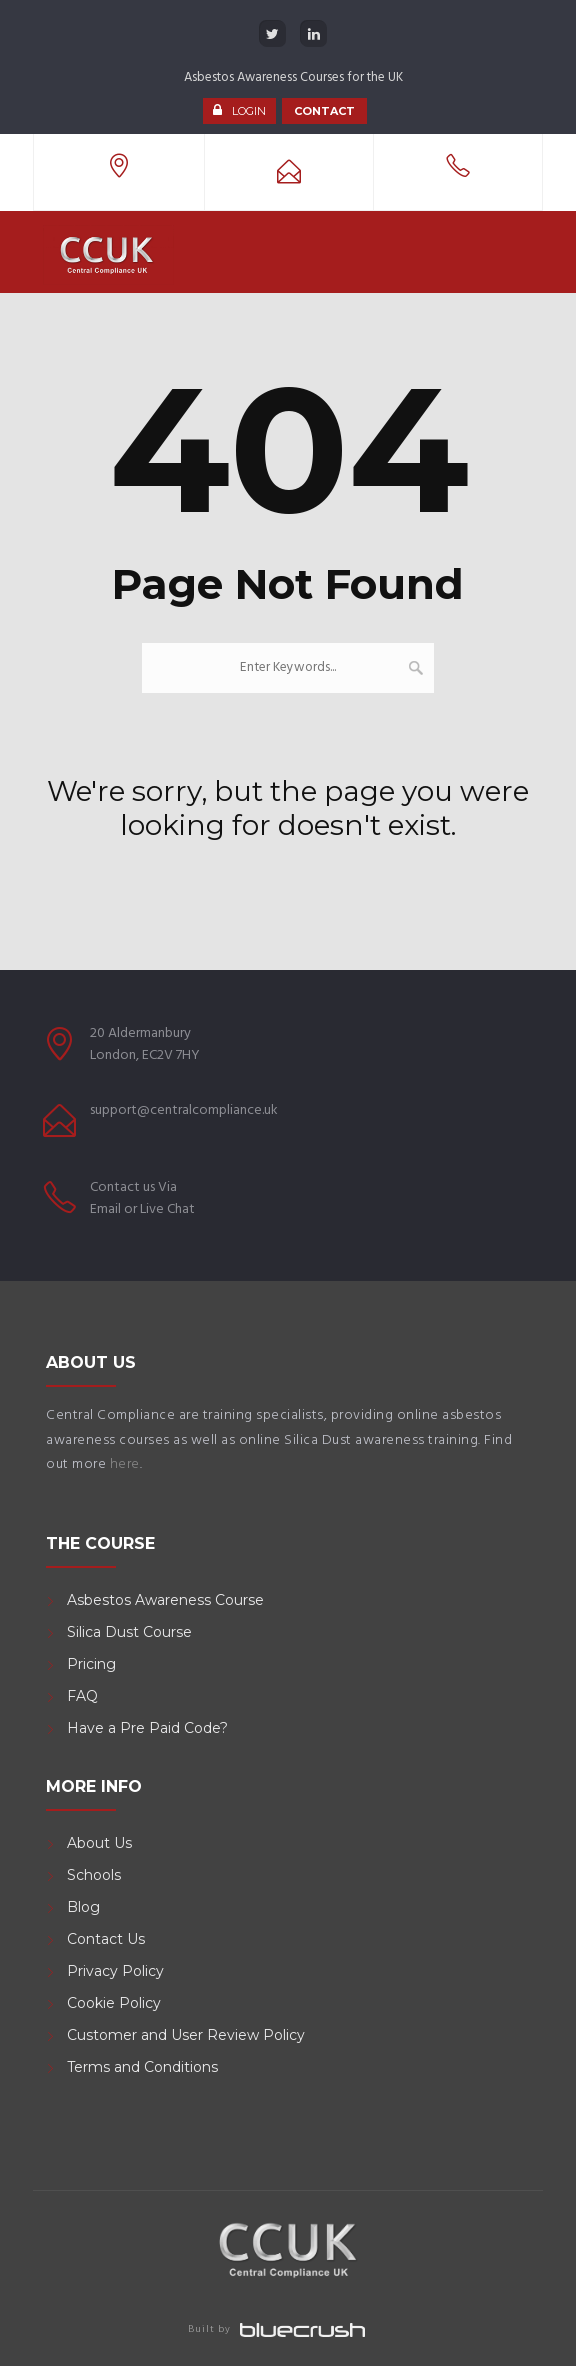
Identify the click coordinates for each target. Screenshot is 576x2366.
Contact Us (106, 1939)
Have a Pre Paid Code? (147, 1728)
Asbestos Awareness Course (165, 1600)
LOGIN (249, 111)
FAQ (82, 1696)
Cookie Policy (114, 2003)
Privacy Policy (115, 1971)
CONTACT (324, 111)
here (125, 1464)
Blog (83, 1907)
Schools (94, 1875)
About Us (99, 1843)
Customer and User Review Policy (188, 2035)
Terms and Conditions (142, 2067)
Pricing (91, 1664)
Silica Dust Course (129, 1632)
